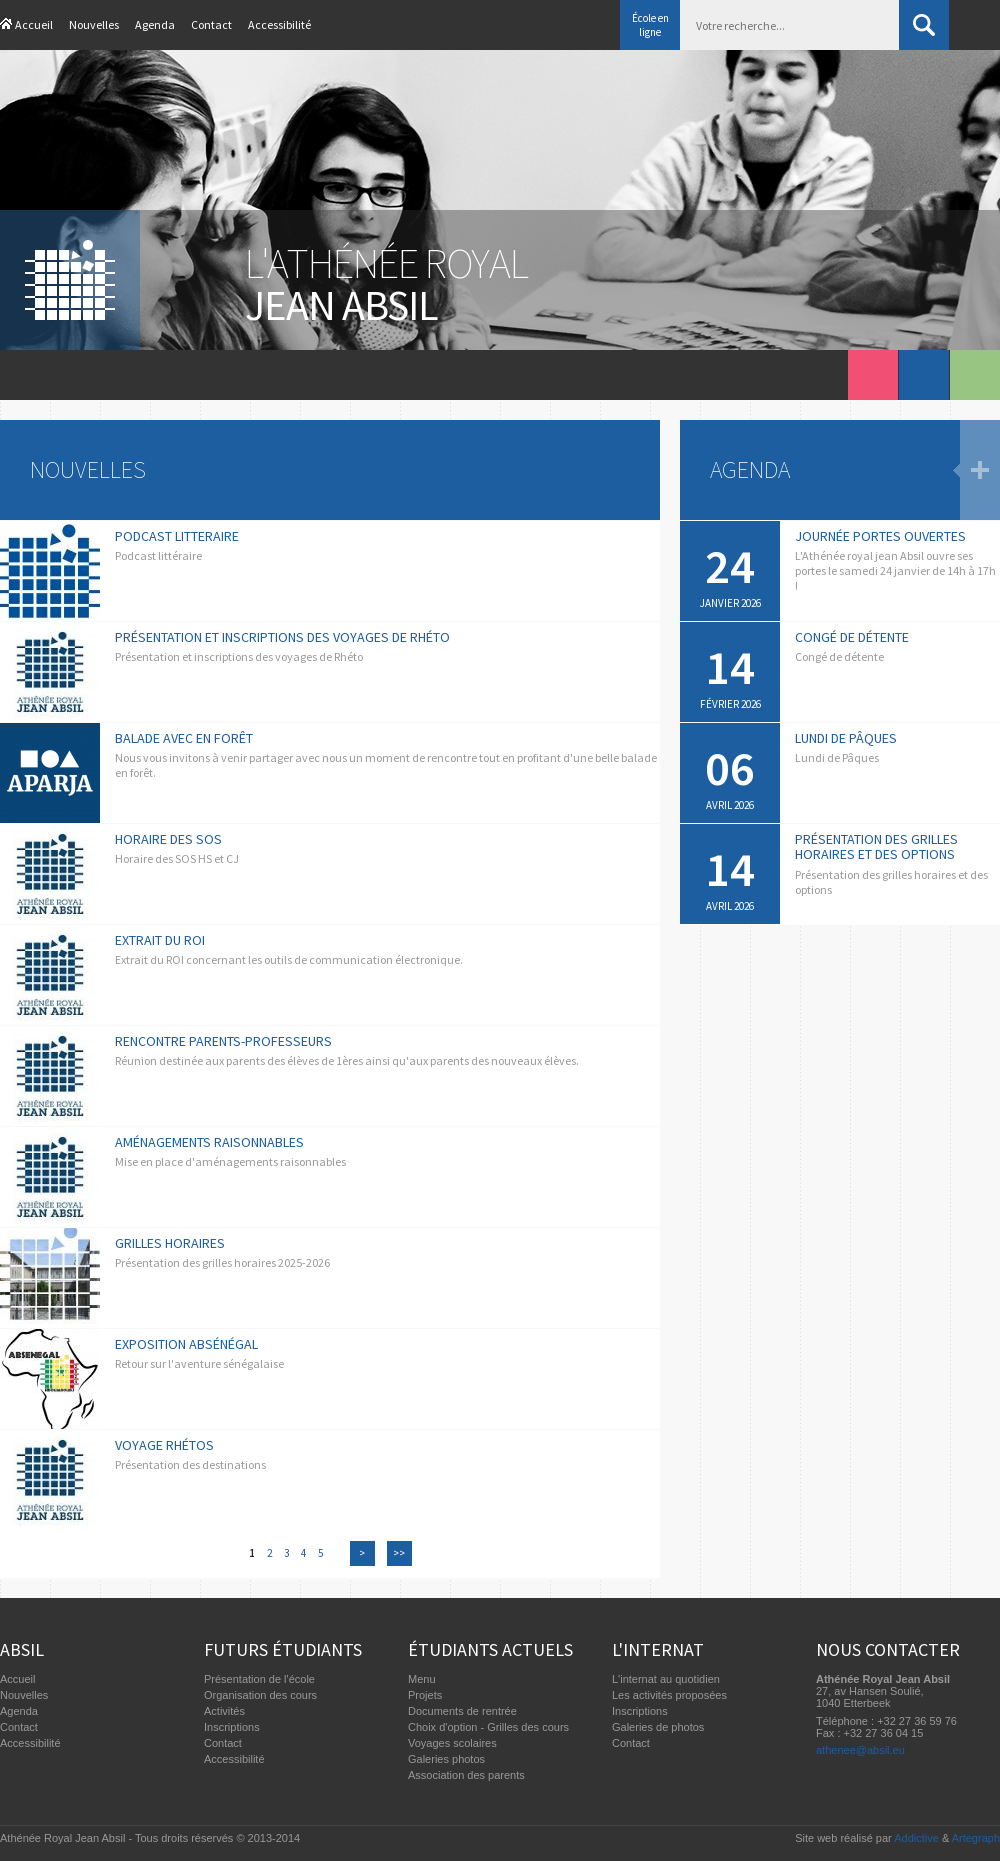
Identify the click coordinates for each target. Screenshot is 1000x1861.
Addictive (916, 1838)
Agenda (155, 24)
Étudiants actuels (490, 1649)
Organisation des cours (260, 1695)
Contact (211, 24)
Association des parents (466, 1775)
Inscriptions (232, 1727)
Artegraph (976, 1838)
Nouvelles (94, 24)
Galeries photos (446, 1759)
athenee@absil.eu (860, 1750)
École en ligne (650, 25)
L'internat (658, 1649)
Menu (422, 1679)
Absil (22, 1649)
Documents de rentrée (462, 1711)
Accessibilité (279, 24)
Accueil (34, 24)
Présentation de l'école (259, 1679)
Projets (425, 1695)
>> (399, 1553)
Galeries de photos (658, 1727)
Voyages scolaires (452, 1743)
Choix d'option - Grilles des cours (488, 1727)
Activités (224, 1711)
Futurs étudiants (283, 1649)
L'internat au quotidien (666, 1679)
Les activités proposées (669, 1695)
